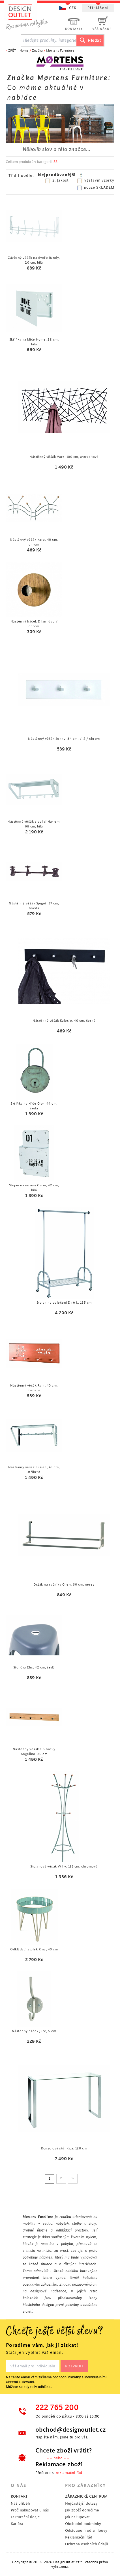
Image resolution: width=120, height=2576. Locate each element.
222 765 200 (57, 2407)
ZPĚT (12, 50)
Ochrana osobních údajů (86, 2544)
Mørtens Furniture (60, 50)
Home (24, 50)
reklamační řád (69, 2473)
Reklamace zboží (59, 2464)
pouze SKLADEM (99, 187)
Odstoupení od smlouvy (86, 2530)
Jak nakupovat (77, 2517)
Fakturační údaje (25, 2517)
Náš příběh (20, 2503)
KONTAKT (19, 2496)
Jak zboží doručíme (82, 2510)
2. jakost (60, 180)
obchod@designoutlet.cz (69, 2429)
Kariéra (17, 2524)
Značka (37, 50)
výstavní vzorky (99, 180)
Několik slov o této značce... (56, 149)
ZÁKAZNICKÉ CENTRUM (86, 2496)
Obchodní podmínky (83, 2524)
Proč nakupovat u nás (30, 2510)
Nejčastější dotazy (81, 2503)
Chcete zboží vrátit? (63, 2450)
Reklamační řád (78, 2537)
